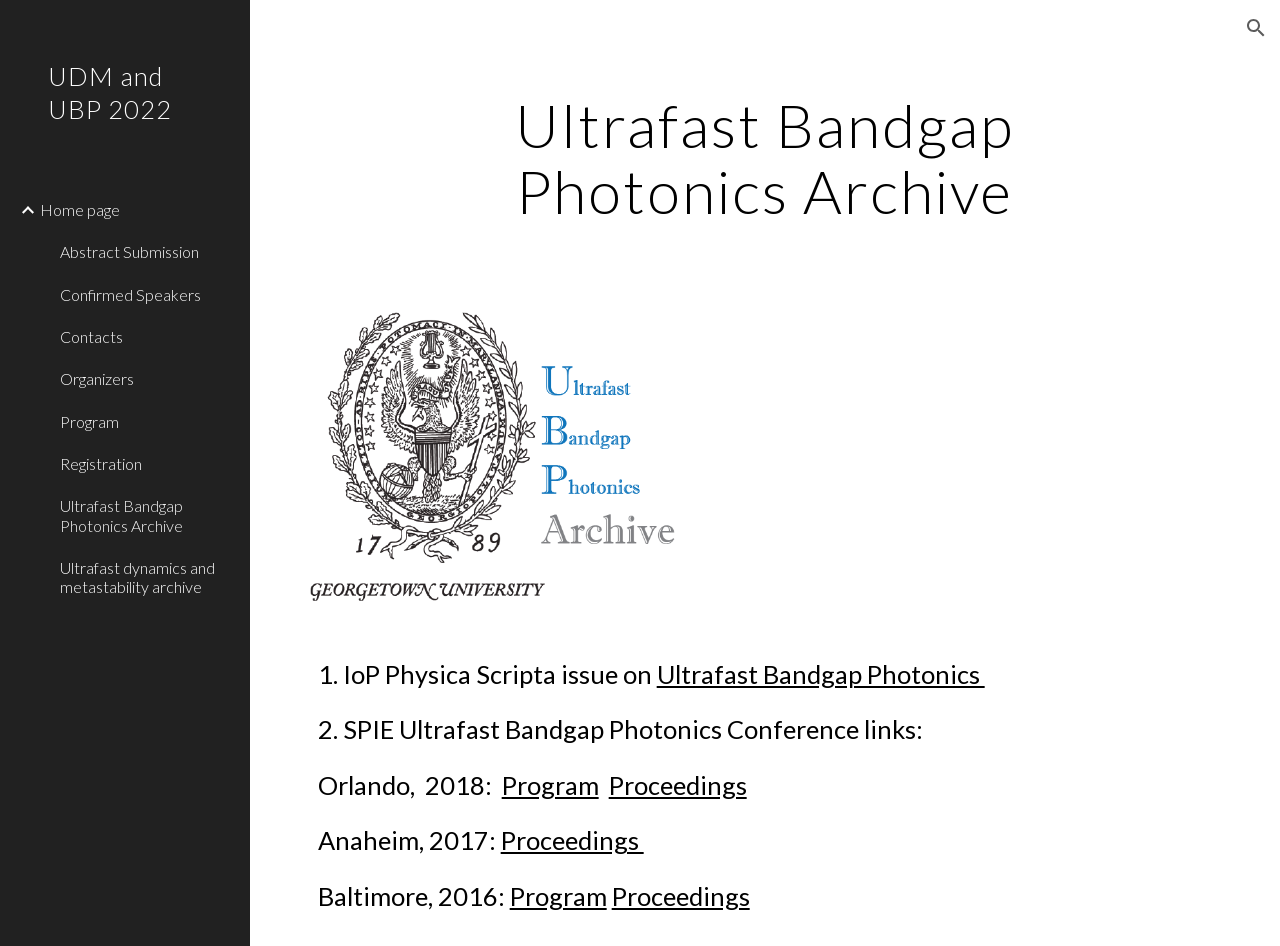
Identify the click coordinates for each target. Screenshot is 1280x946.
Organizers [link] (97, 378)
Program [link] (89, 421)
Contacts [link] (91, 336)
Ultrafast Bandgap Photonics (821, 674)
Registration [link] (101, 463)
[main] (764, 158)
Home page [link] (80, 209)
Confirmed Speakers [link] (130, 294)
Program (550, 785)
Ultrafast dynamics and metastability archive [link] (137, 577)
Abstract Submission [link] (129, 251)
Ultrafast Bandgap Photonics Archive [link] (121, 515)
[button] (1256, 28)
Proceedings (678, 785)
